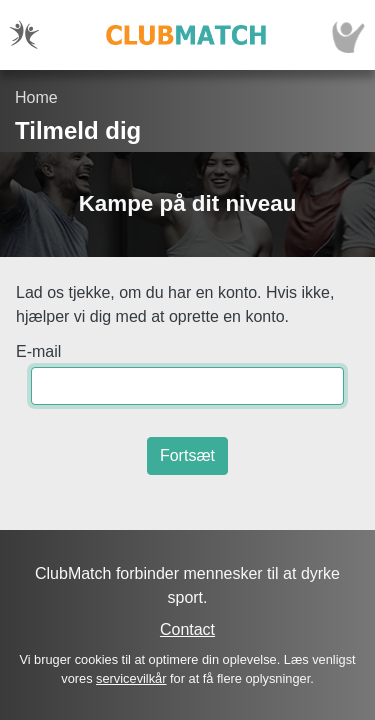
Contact (187, 629)
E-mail (38, 351)
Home (36, 97)
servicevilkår (131, 678)
